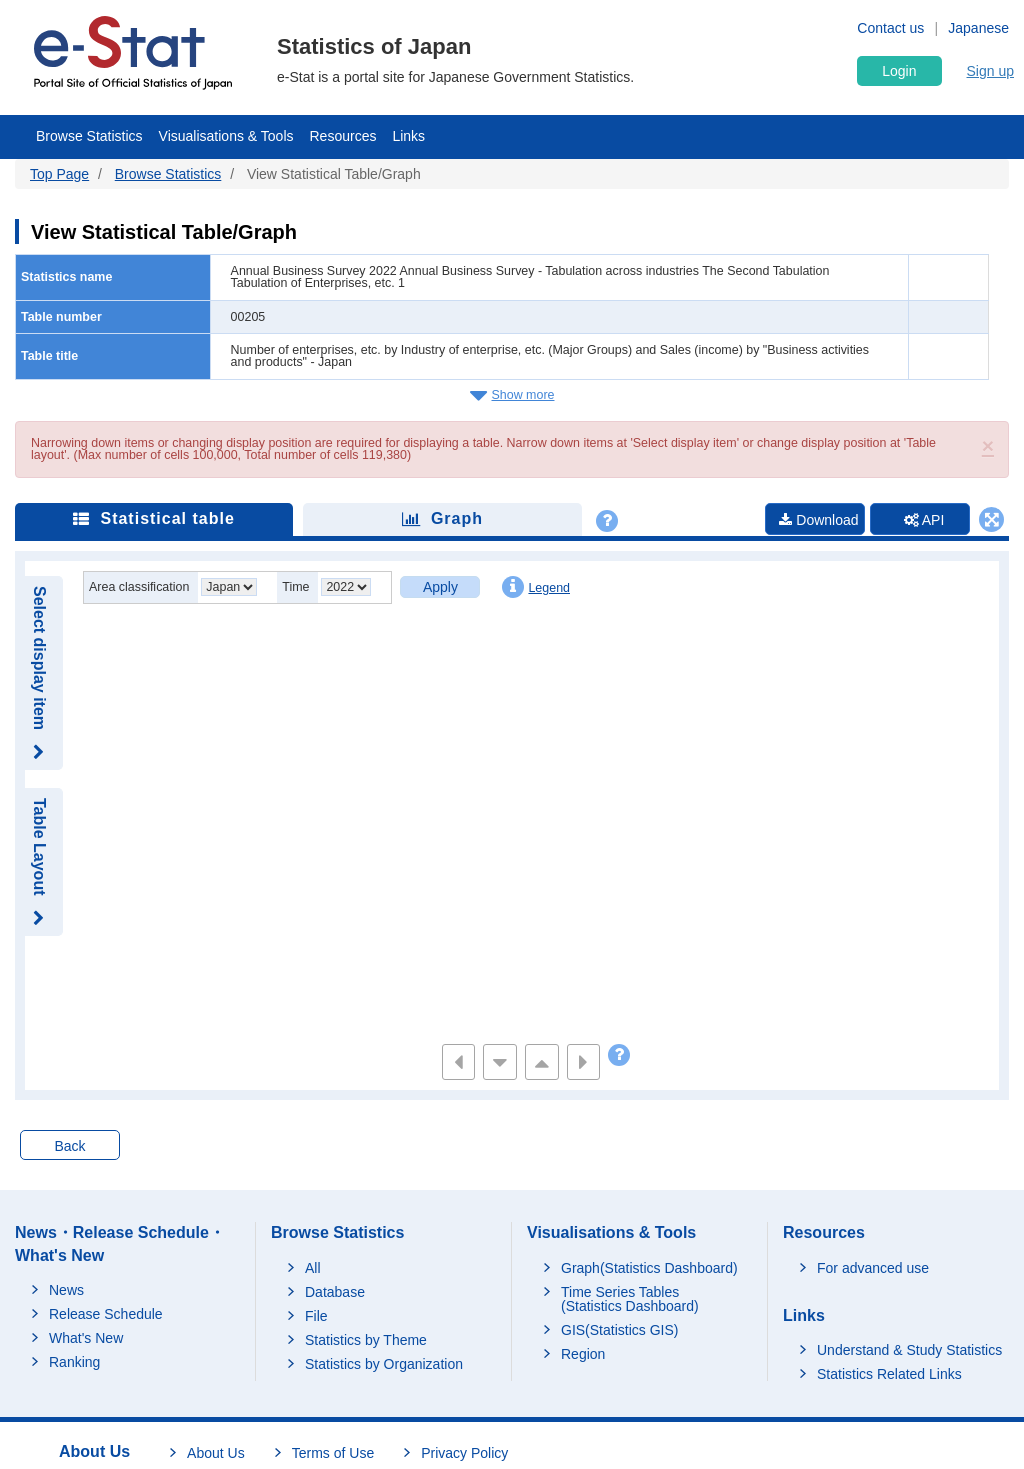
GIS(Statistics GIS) (619, 1330)
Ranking (74, 1362)
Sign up (990, 71)
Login (899, 71)
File (316, 1316)
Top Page (59, 174)
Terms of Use (333, 1453)
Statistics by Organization (384, 1364)
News (66, 1290)
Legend (536, 587)
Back (69, 1146)
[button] (988, 445)
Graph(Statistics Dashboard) (649, 1268)
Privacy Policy (464, 1453)
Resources (343, 136)
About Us (216, 1453)
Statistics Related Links (889, 1374)
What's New (86, 1338)
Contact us (890, 28)
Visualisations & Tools (226, 136)
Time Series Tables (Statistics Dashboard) (630, 1299)
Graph (442, 518)
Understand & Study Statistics (909, 1350)
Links (408, 136)
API (924, 520)
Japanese (978, 28)
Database (335, 1292)
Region (583, 1354)
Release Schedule (106, 1314)
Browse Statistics (89, 136)
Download (818, 520)
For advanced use (873, 1268)
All (313, 1268)
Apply (440, 587)
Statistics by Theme (366, 1340)
